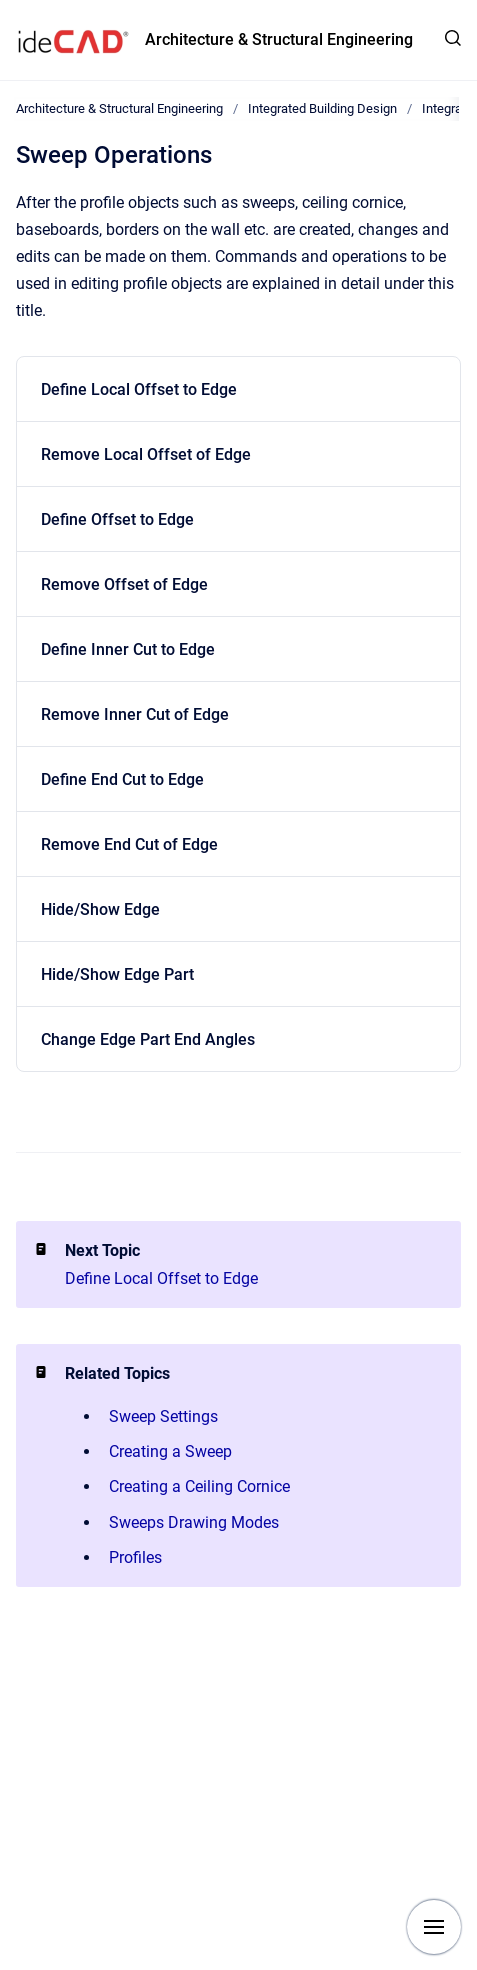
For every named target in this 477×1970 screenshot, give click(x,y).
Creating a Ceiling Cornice (199, 1486)
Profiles (135, 1557)
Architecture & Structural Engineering (279, 39)
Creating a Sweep (170, 1451)
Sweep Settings (163, 1416)
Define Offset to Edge (117, 519)
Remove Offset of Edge (124, 584)
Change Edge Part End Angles (148, 1039)
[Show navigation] (434, 1927)
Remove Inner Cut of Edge (135, 714)
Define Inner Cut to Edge (128, 649)
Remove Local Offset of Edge (146, 454)
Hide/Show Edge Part (117, 974)
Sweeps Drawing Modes (194, 1522)
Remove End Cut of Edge (129, 844)
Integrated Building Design (322, 108)
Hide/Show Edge (100, 909)
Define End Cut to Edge (122, 779)
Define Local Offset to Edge (139, 389)
